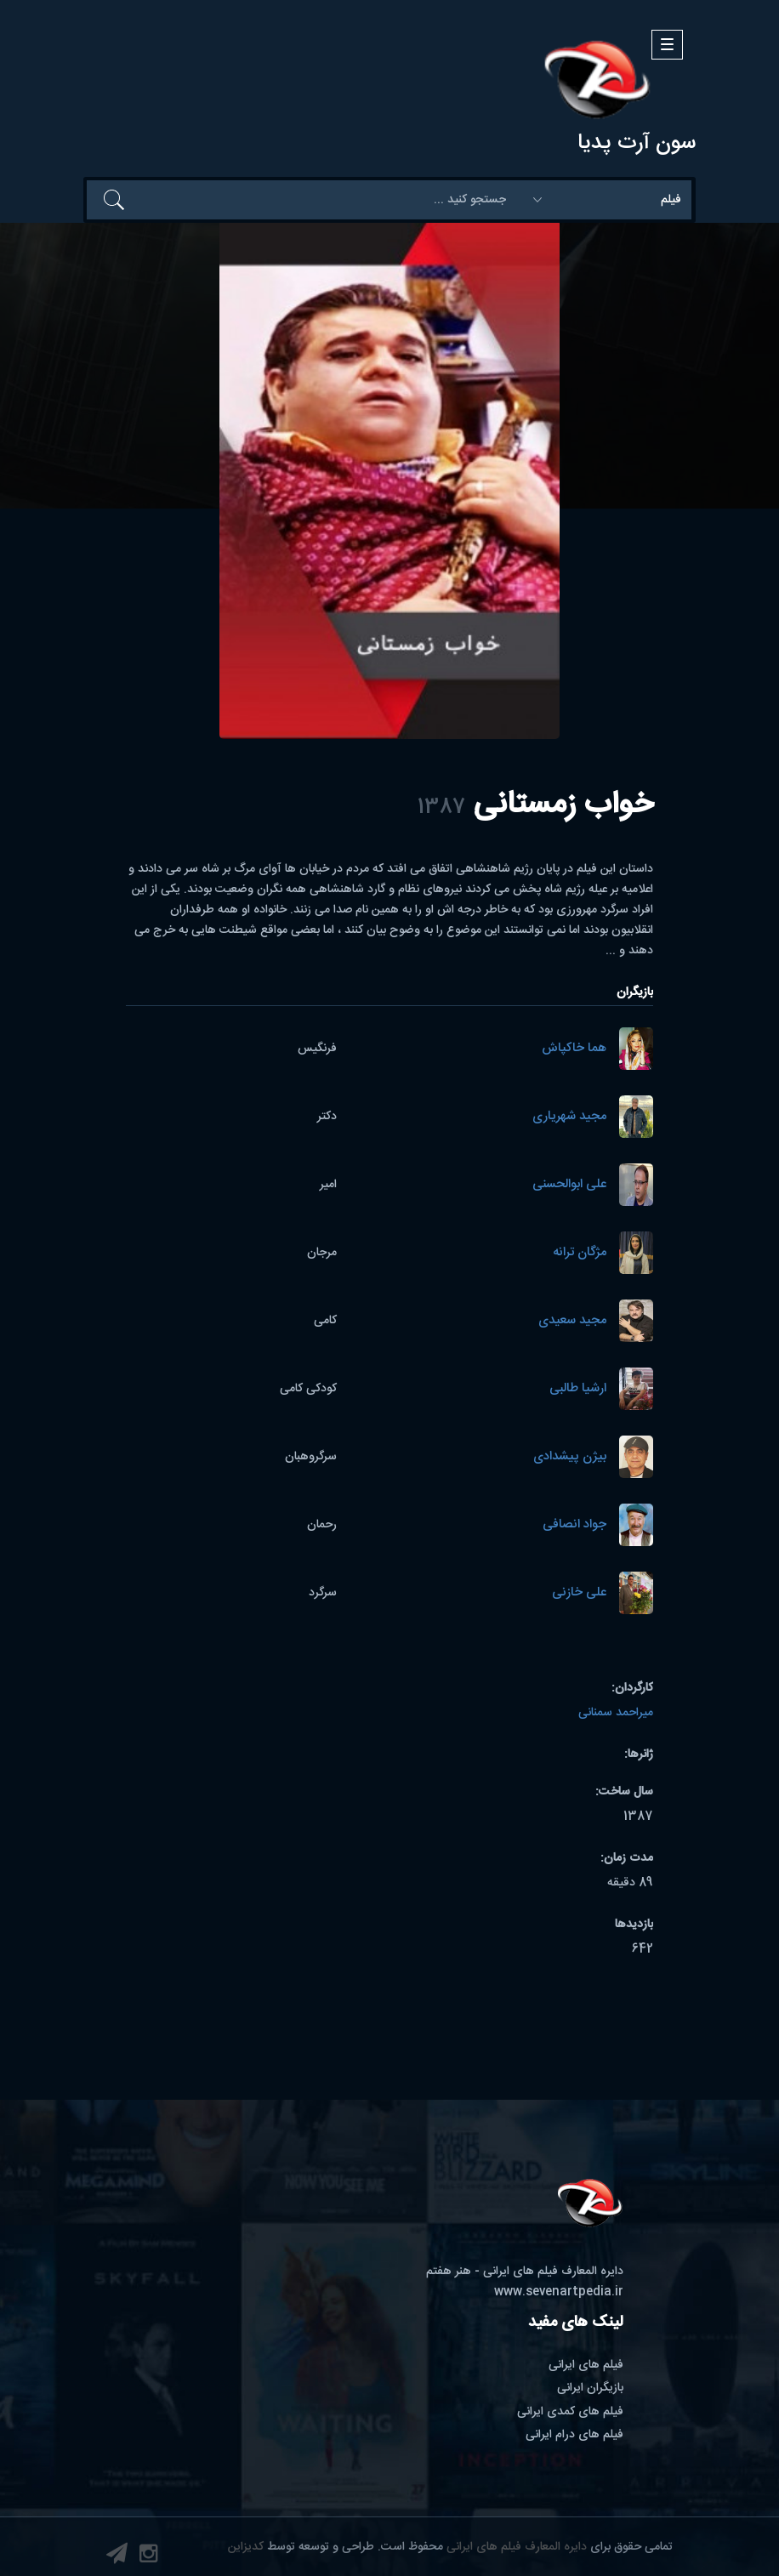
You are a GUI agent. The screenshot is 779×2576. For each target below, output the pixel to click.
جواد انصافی (574, 1525)
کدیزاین (246, 2547)
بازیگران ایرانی (590, 2388)
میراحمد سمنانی (615, 1713)
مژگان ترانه (579, 1253)
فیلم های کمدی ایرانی (570, 2412)
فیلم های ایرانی (586, 2365)
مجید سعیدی (572, 1321)
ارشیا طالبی (577, 1389)
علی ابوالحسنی (569, 1185)
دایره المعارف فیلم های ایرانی (516, 2547)
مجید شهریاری (569, 1117)
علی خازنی (579, 1593)
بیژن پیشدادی (569, 1457)
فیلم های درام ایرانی (574, 2435)
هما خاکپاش (574, 1049)
